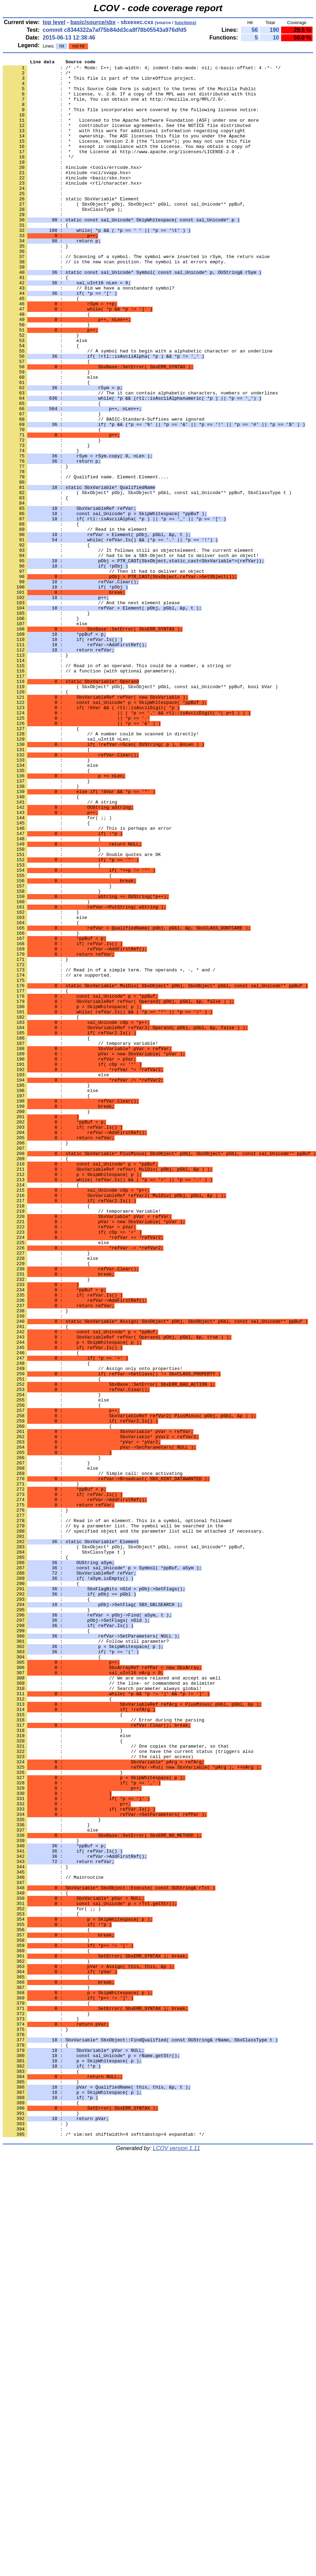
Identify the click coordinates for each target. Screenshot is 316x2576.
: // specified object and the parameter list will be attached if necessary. (133, 1825)
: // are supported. (57, 1158)
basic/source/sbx (93, 22)
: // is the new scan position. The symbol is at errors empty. (114, 302)
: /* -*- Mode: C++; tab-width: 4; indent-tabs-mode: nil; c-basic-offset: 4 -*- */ (142, 69)
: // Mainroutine (53, 2241)
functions (185, 22)
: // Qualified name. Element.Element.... (86, 560)
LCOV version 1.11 (176, 2564)
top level (54, 22)
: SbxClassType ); (63, 239)
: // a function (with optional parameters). (90, 793)
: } (35, 1360)
